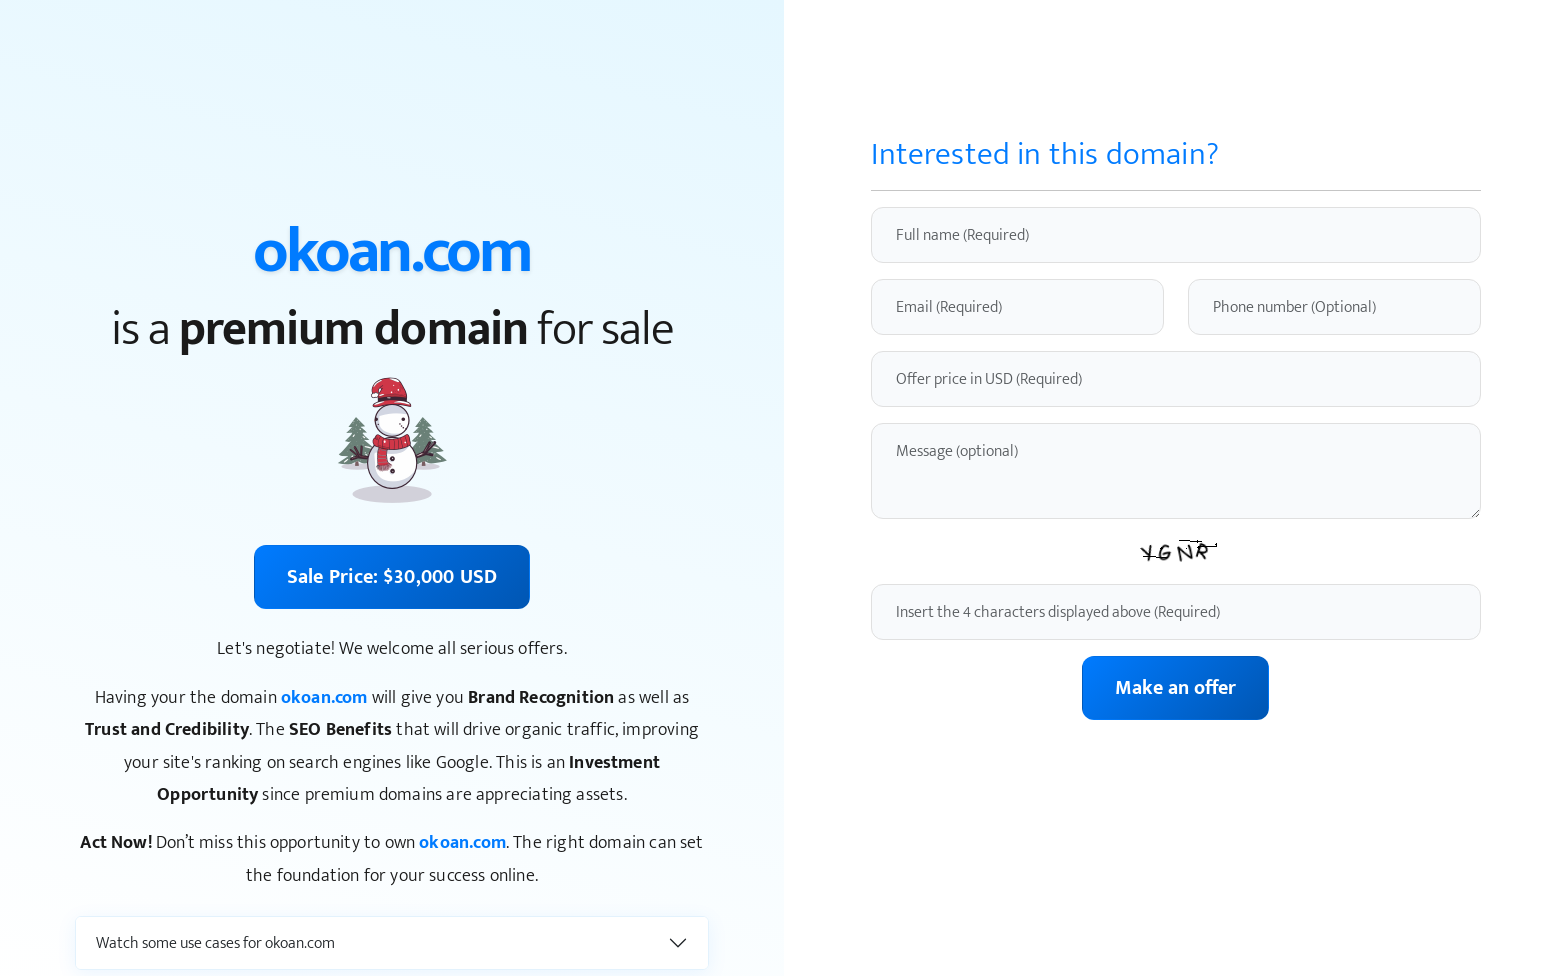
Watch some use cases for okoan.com (215, 943)
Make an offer (1175, 688)
